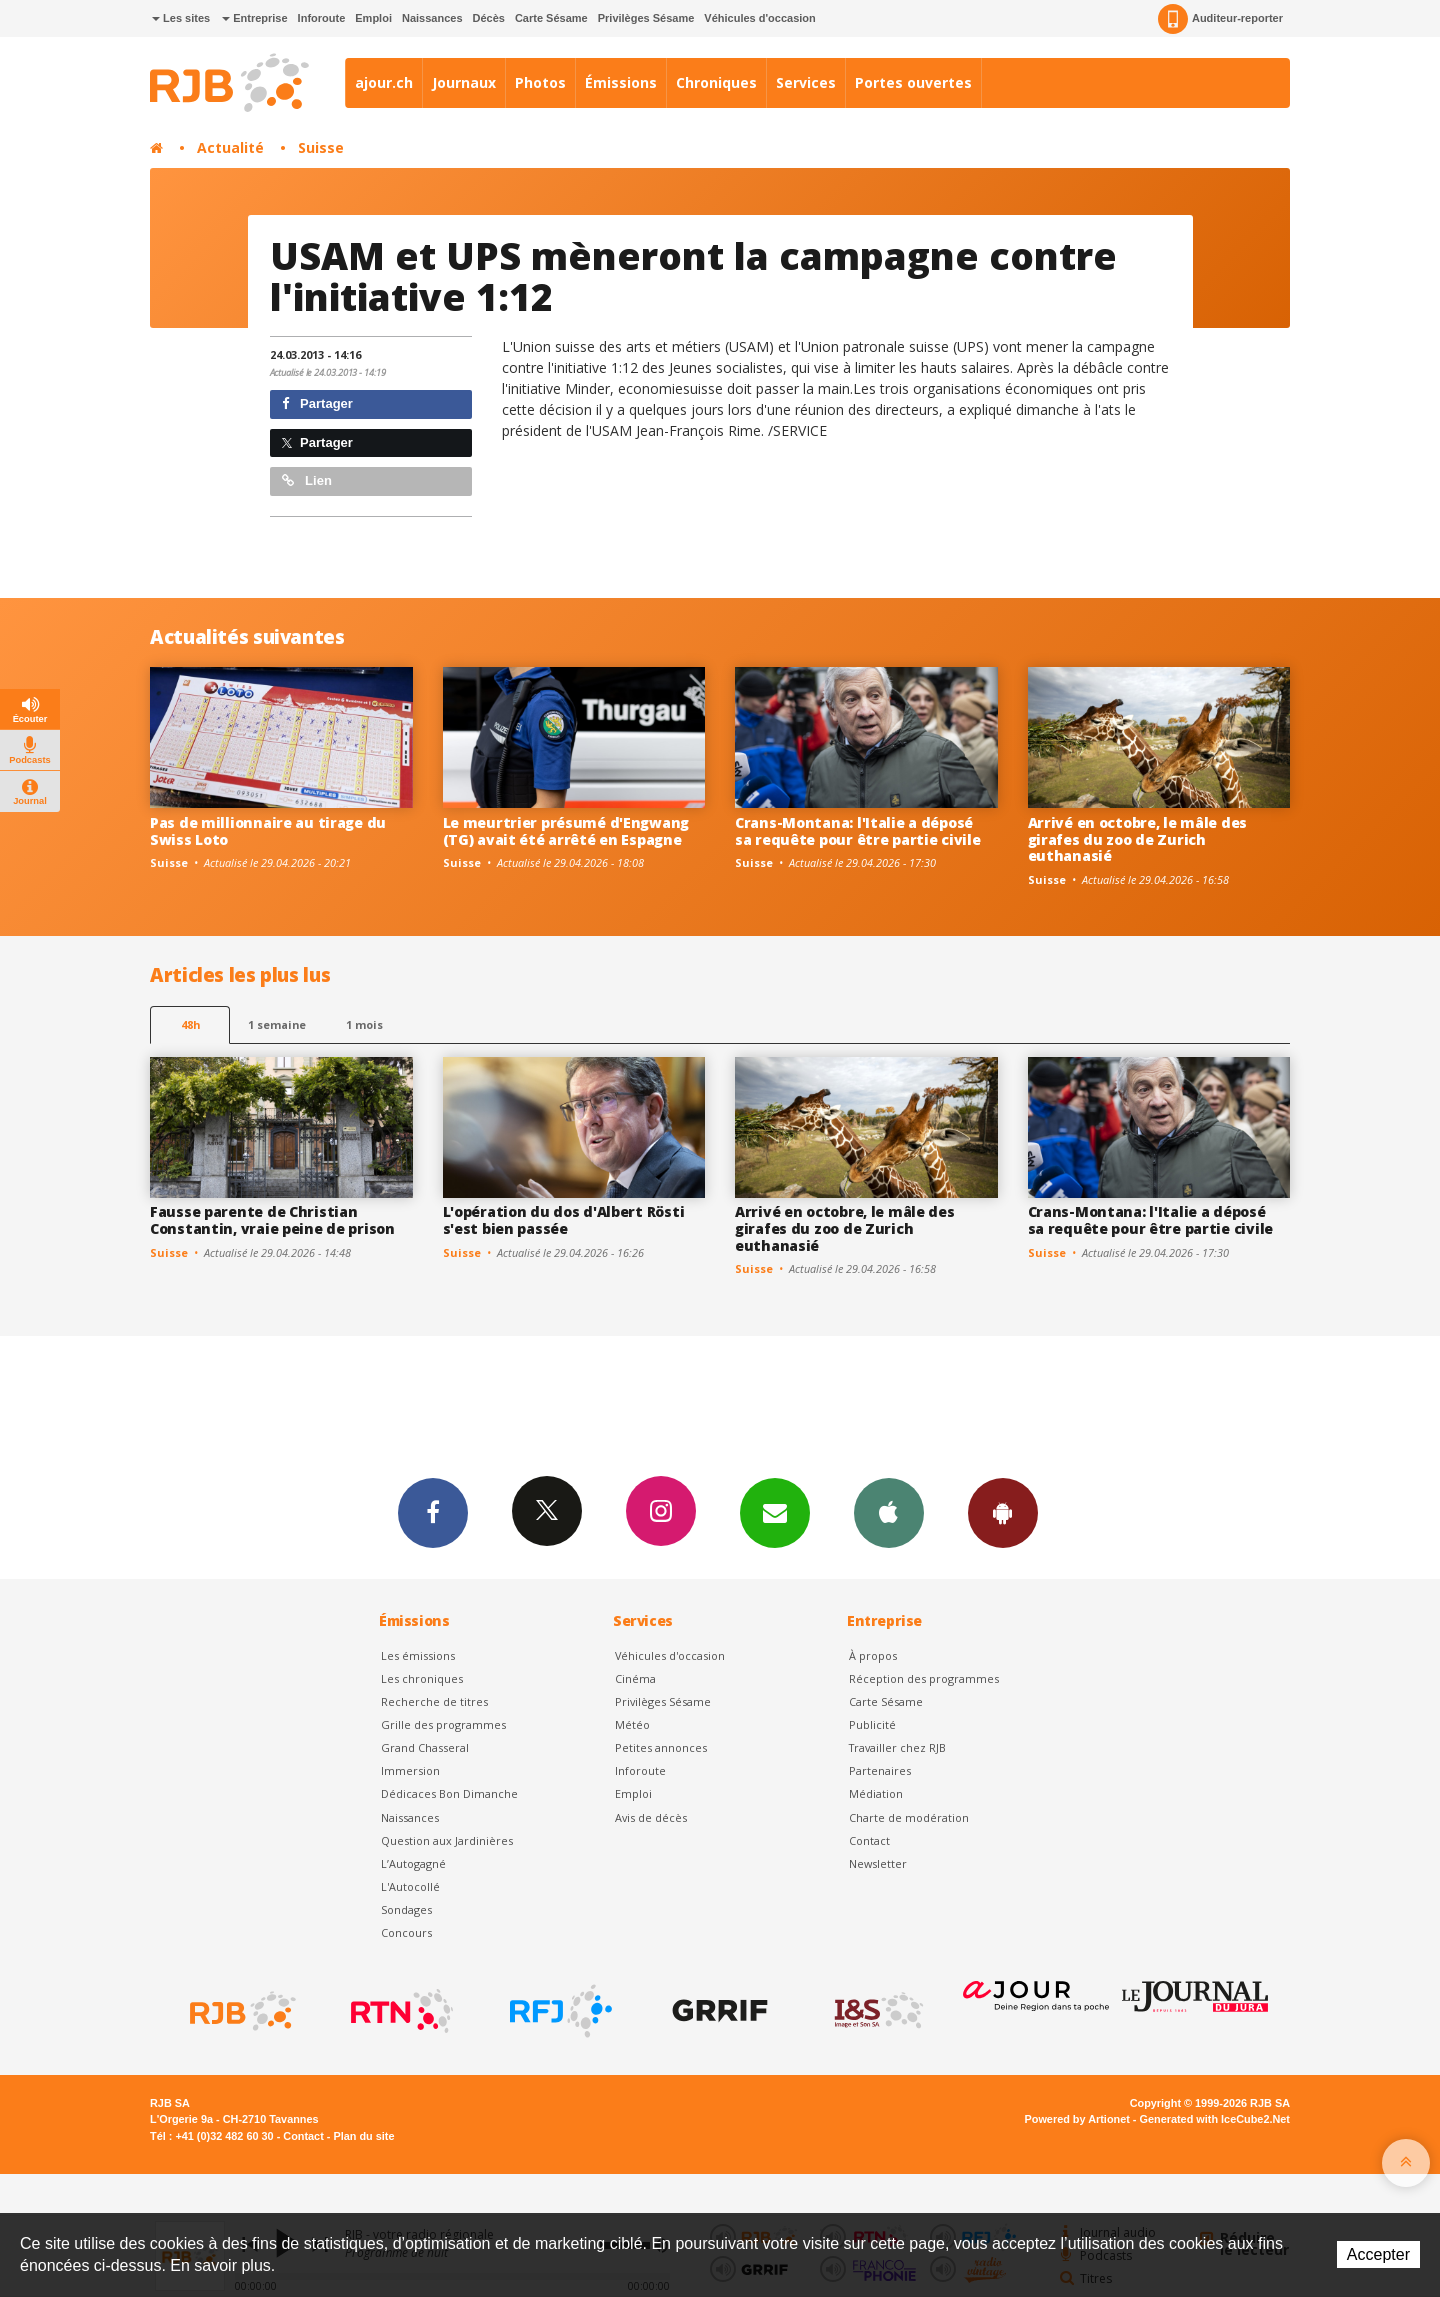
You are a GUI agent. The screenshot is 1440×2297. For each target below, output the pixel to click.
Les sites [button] (181, 18)
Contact (869, 1840)
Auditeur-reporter (1220, 19)
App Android (1003, 1512)
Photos (540, 82)
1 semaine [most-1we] (277, 1024)
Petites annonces (661, 1747)
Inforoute (322, 18)
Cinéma (635, 1678)
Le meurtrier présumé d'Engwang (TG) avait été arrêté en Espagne (566, 831)
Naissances (432, 18)
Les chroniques (422, 1678)
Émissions (621, 82)
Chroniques (716, 82)
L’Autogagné (413, 1863)
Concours (406, 1932)
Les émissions (418, 1655)
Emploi (373, 18)
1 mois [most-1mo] (364, 1024)
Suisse (321, 147)
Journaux (464, 82)
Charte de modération (909, 1817)
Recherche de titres (434, 1701)
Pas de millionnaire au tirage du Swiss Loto (268, 831)
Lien (307, 480)
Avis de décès (651, 1817)
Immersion (410, 1770)
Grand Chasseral (425, 1747)
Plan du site (363, 2136)
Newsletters (775, 1512)
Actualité (230, 147)
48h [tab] (190, 1024)
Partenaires (880, 1770)
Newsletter (878, 1863)
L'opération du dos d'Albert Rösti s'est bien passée (564, 1220)
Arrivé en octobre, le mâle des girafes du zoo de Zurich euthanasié (1138, 839)
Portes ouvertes (913, 82)
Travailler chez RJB (897, 1747)
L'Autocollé (410, 1886)
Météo (632, 1724)
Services (806, 82)
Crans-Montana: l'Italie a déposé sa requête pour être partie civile (857, 831)
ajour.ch (384, 82)
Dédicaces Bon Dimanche (449, 1793)
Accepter (1378, 2254)
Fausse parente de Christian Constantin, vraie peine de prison (272, 1220)
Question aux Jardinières (447, 1840)
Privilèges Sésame (646, 18)
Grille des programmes (443, 1724)
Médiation (876, 1793)
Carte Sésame (551, 18)
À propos (873, 1655)
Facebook (433, 1512)
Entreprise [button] (254, 18)
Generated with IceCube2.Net (1215, 2119)
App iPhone (889, 1512)
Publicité (872, 1724)
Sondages (406, 1909)
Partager (317, 403)
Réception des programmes (924, 1678)
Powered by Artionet (1077, 2119)
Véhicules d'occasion (759, 18)
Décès (489, 18)
